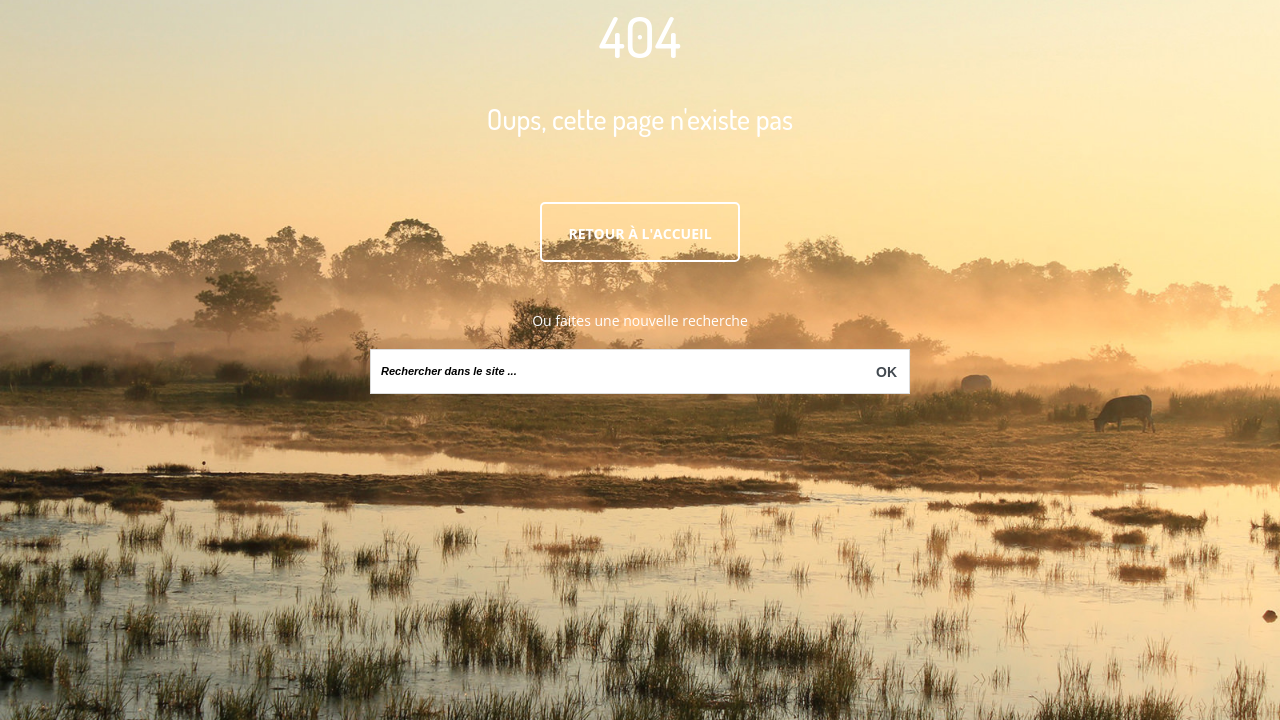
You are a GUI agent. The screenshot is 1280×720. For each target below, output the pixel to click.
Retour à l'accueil (639, 233)
